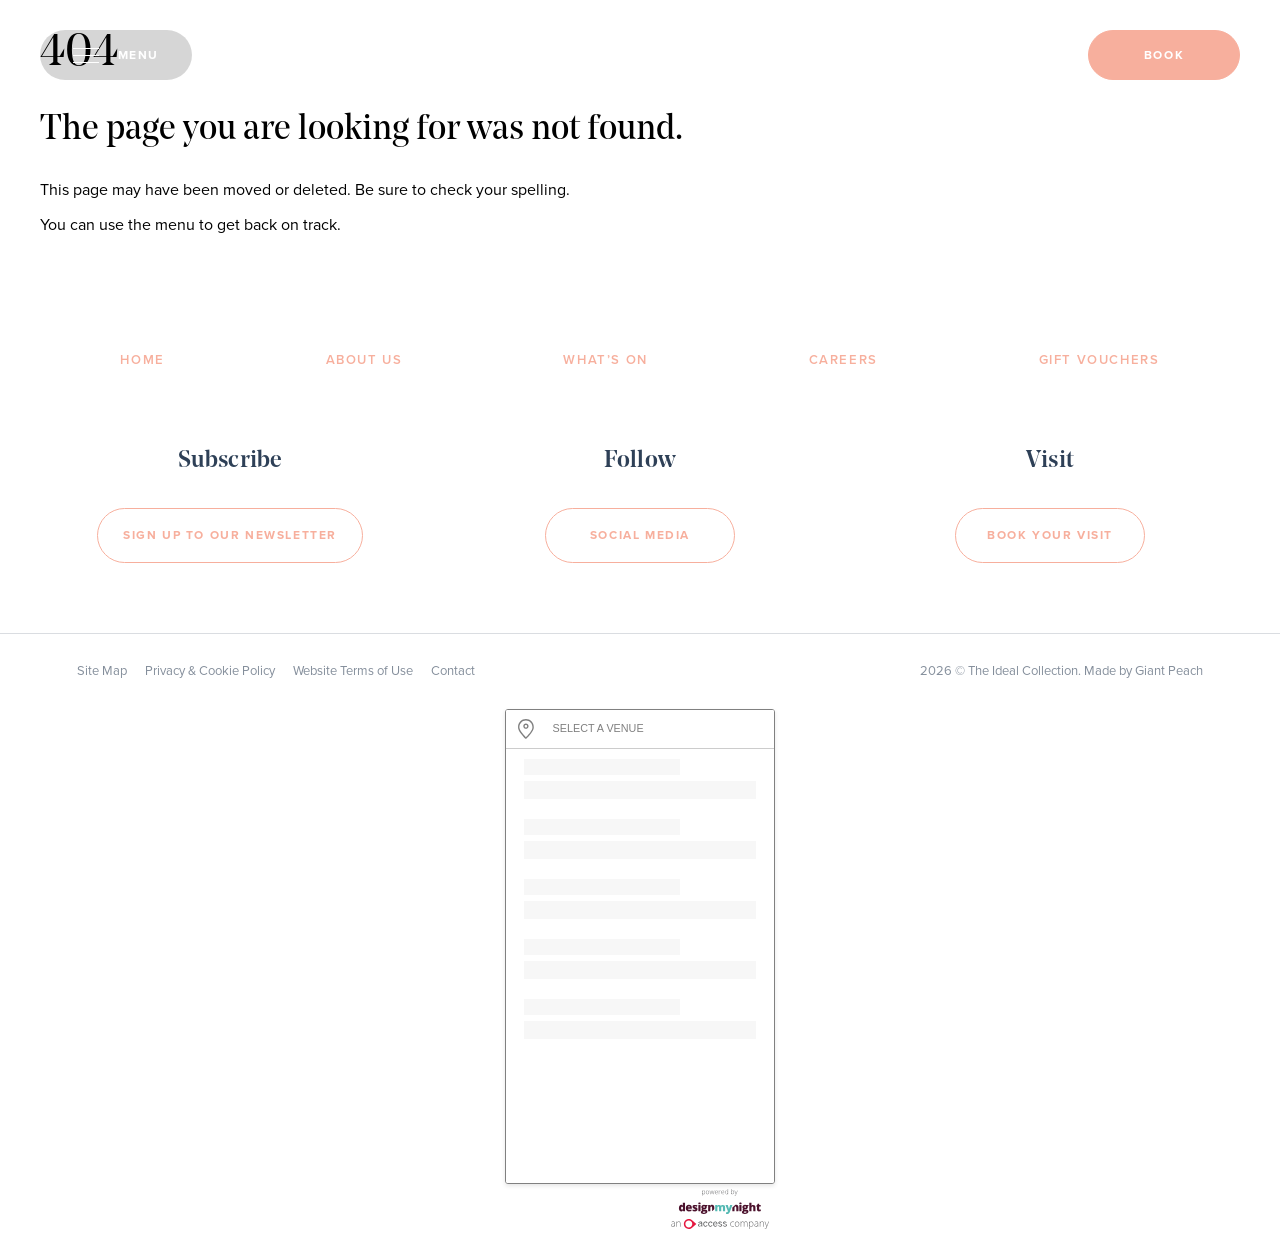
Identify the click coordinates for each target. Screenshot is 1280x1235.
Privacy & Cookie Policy (210, 671)
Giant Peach (1169, 671)
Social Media (640, 535)
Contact (453, 671)
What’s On (605, 360)
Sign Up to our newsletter (230, 535)
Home (142, 360)
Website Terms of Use (353, 671)
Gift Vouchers (1099, 360)
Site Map (102, 671)
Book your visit (1050, 535)
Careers (843, 360)
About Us (364, 360)
